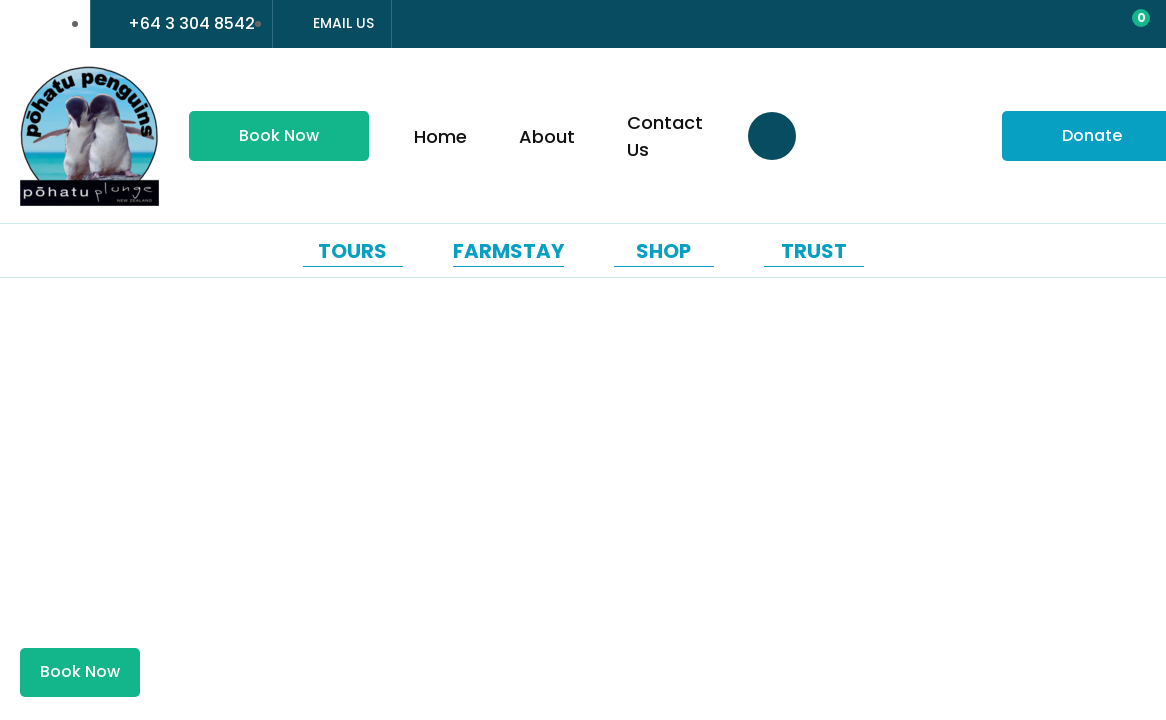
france (27, 24)
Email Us (343, 23)
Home (440, 136)
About (547, 136)
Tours (352, 251)
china (63, 24)
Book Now (279, 135)
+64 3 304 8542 (191, 23)
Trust (814, 251)
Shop (663, 251)
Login (1042, 26)
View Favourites (1083, 25)
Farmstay (508, 251)
